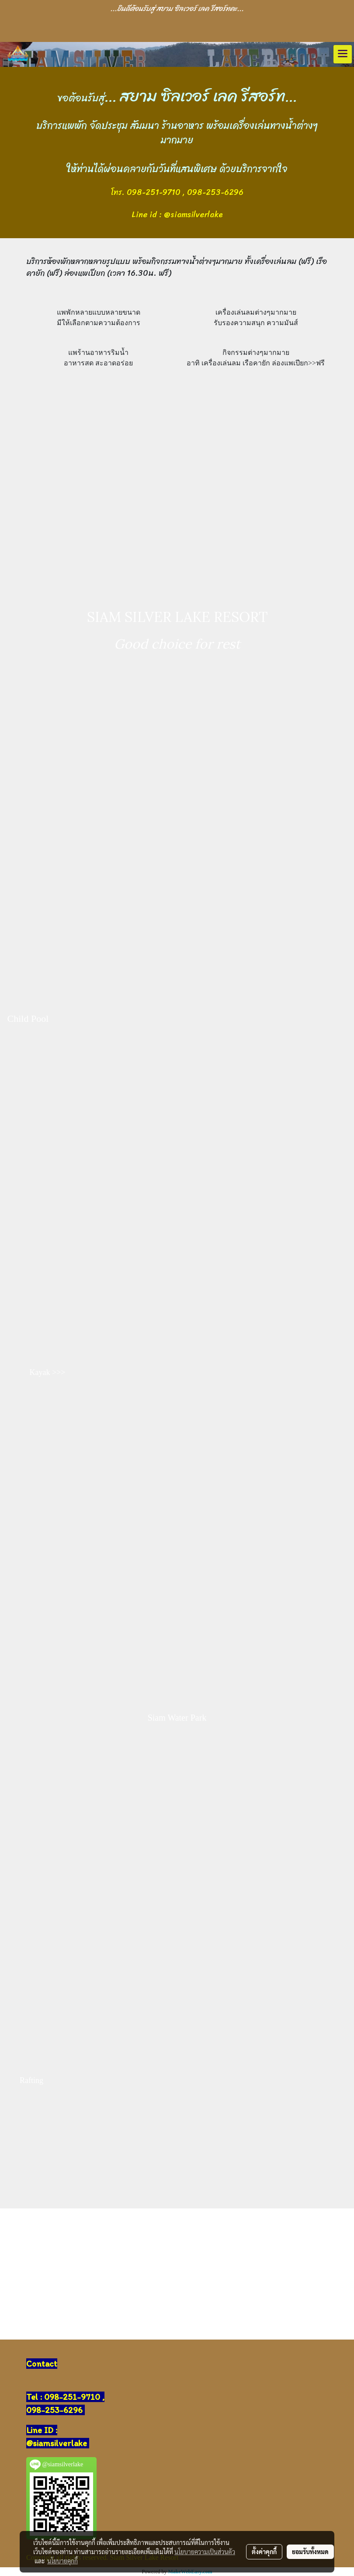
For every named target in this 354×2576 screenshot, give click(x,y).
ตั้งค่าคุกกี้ (264, 2551)
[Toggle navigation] (342, 54)
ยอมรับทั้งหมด (310, 2551)
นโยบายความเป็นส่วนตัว (204, 2551)
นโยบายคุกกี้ (62, 2561)
